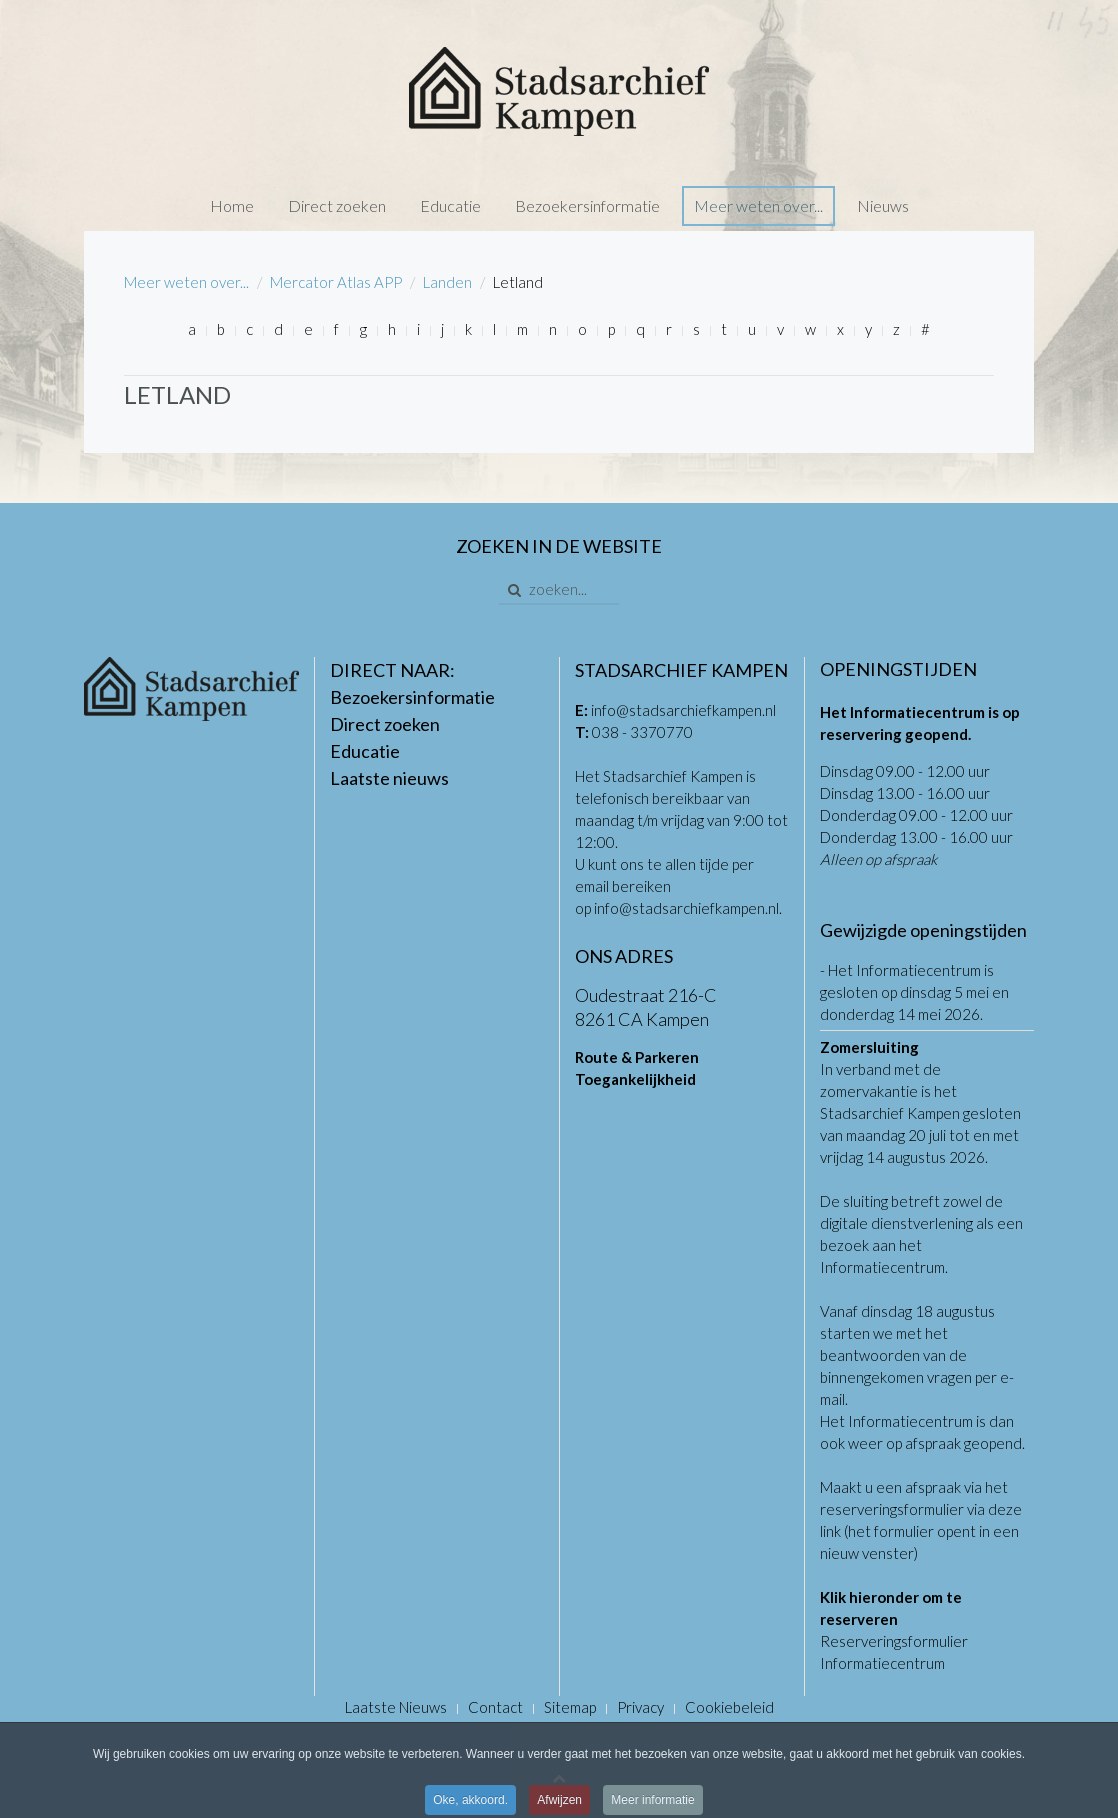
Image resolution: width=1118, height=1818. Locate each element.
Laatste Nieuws (396, 1707)
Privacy (640, 1707)
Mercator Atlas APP (336, 282)
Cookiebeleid (729, 1707)
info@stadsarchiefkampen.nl (683, 710)
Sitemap (570, 1707)
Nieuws (883, 205)
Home (232, 205)
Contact (495, 1707)
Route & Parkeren (637, 1057)
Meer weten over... (758, 205)
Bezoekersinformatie (587, 205)
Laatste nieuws (389, 778)
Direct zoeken (337, 205)
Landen (447, 282)
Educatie (450, 205)
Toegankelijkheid (635, 1079)
